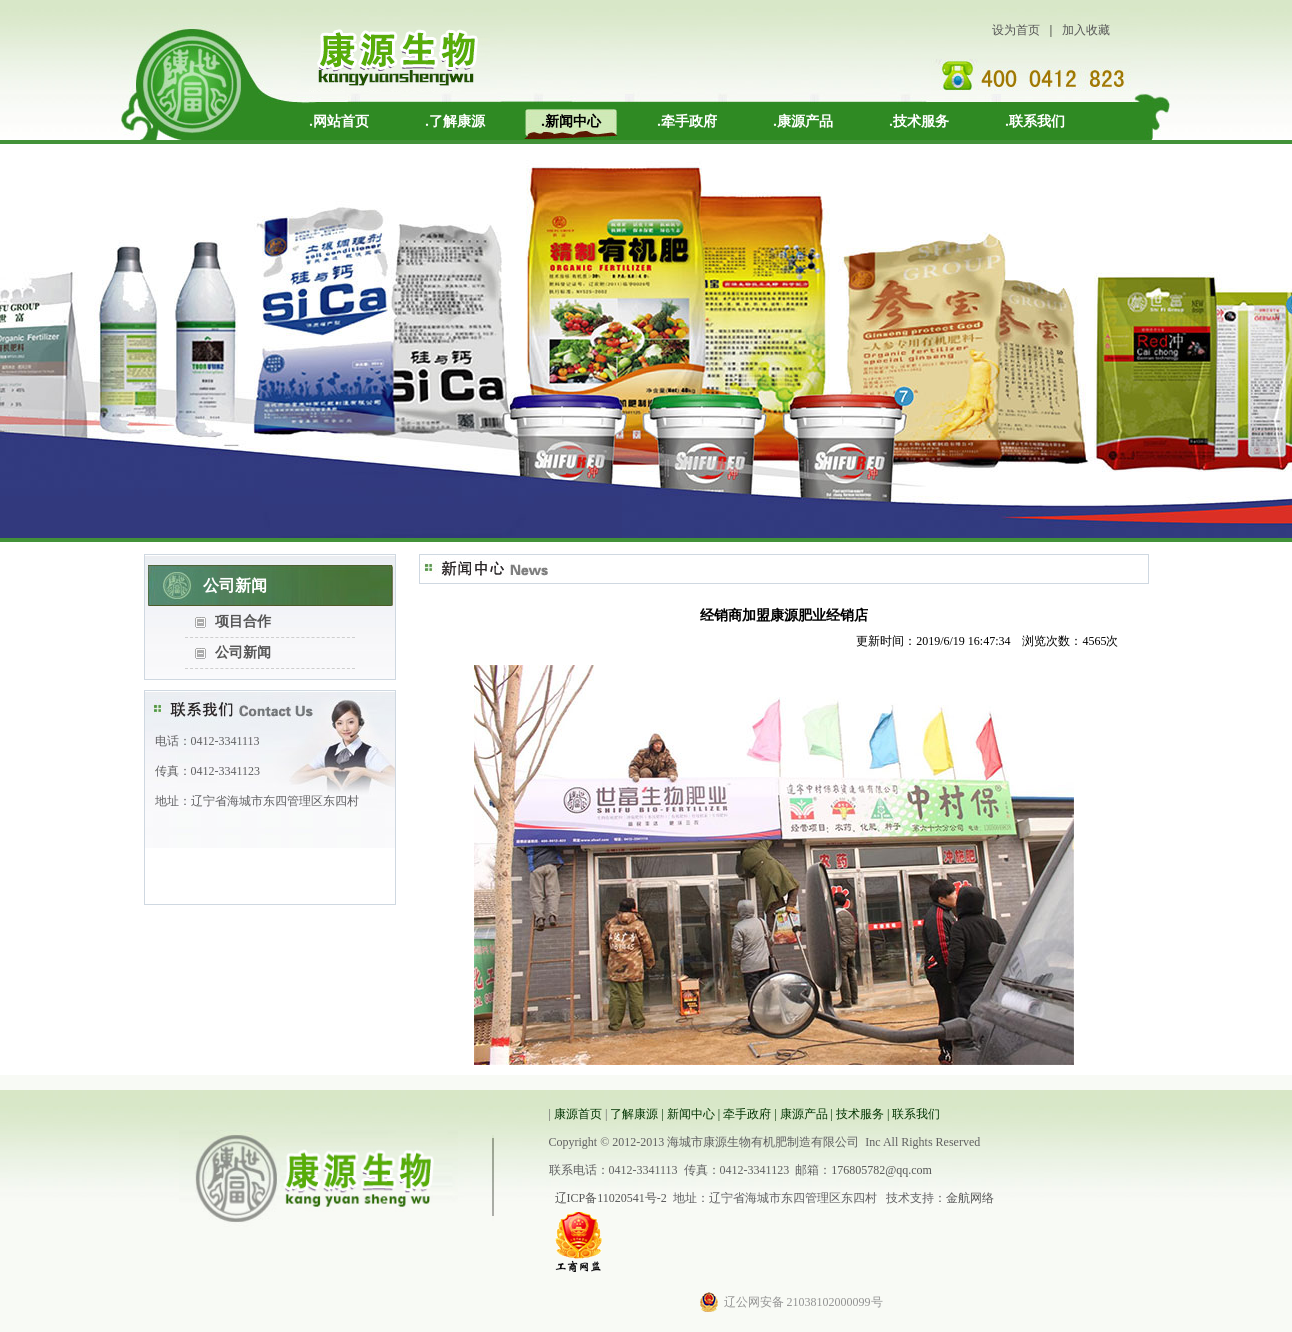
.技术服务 (919, 121)
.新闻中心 (571, 121)
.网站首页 (339, 121)
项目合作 (243, 621)
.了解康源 (455, 121)
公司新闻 (243, 652)
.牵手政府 (687, 121)
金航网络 (970, 1198)
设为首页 (1016, 30)
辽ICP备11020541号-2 (611, 1198)
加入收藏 (1086, 30)
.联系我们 (1035, 121)
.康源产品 (803, 121)
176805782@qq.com (881, 1170)
